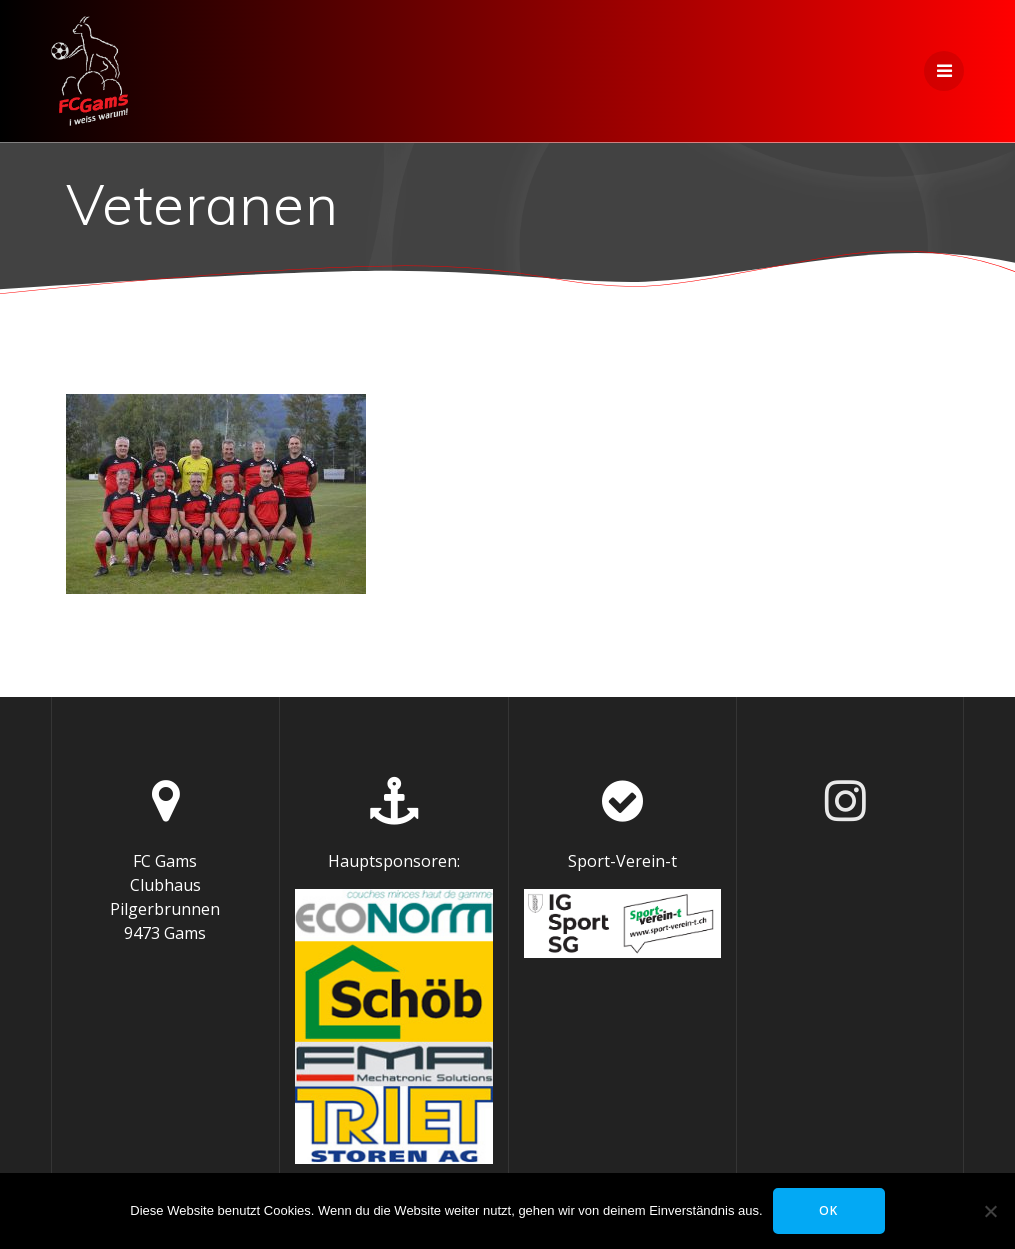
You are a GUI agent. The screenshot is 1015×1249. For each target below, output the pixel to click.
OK (828, 1210)
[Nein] (990, 1211)
